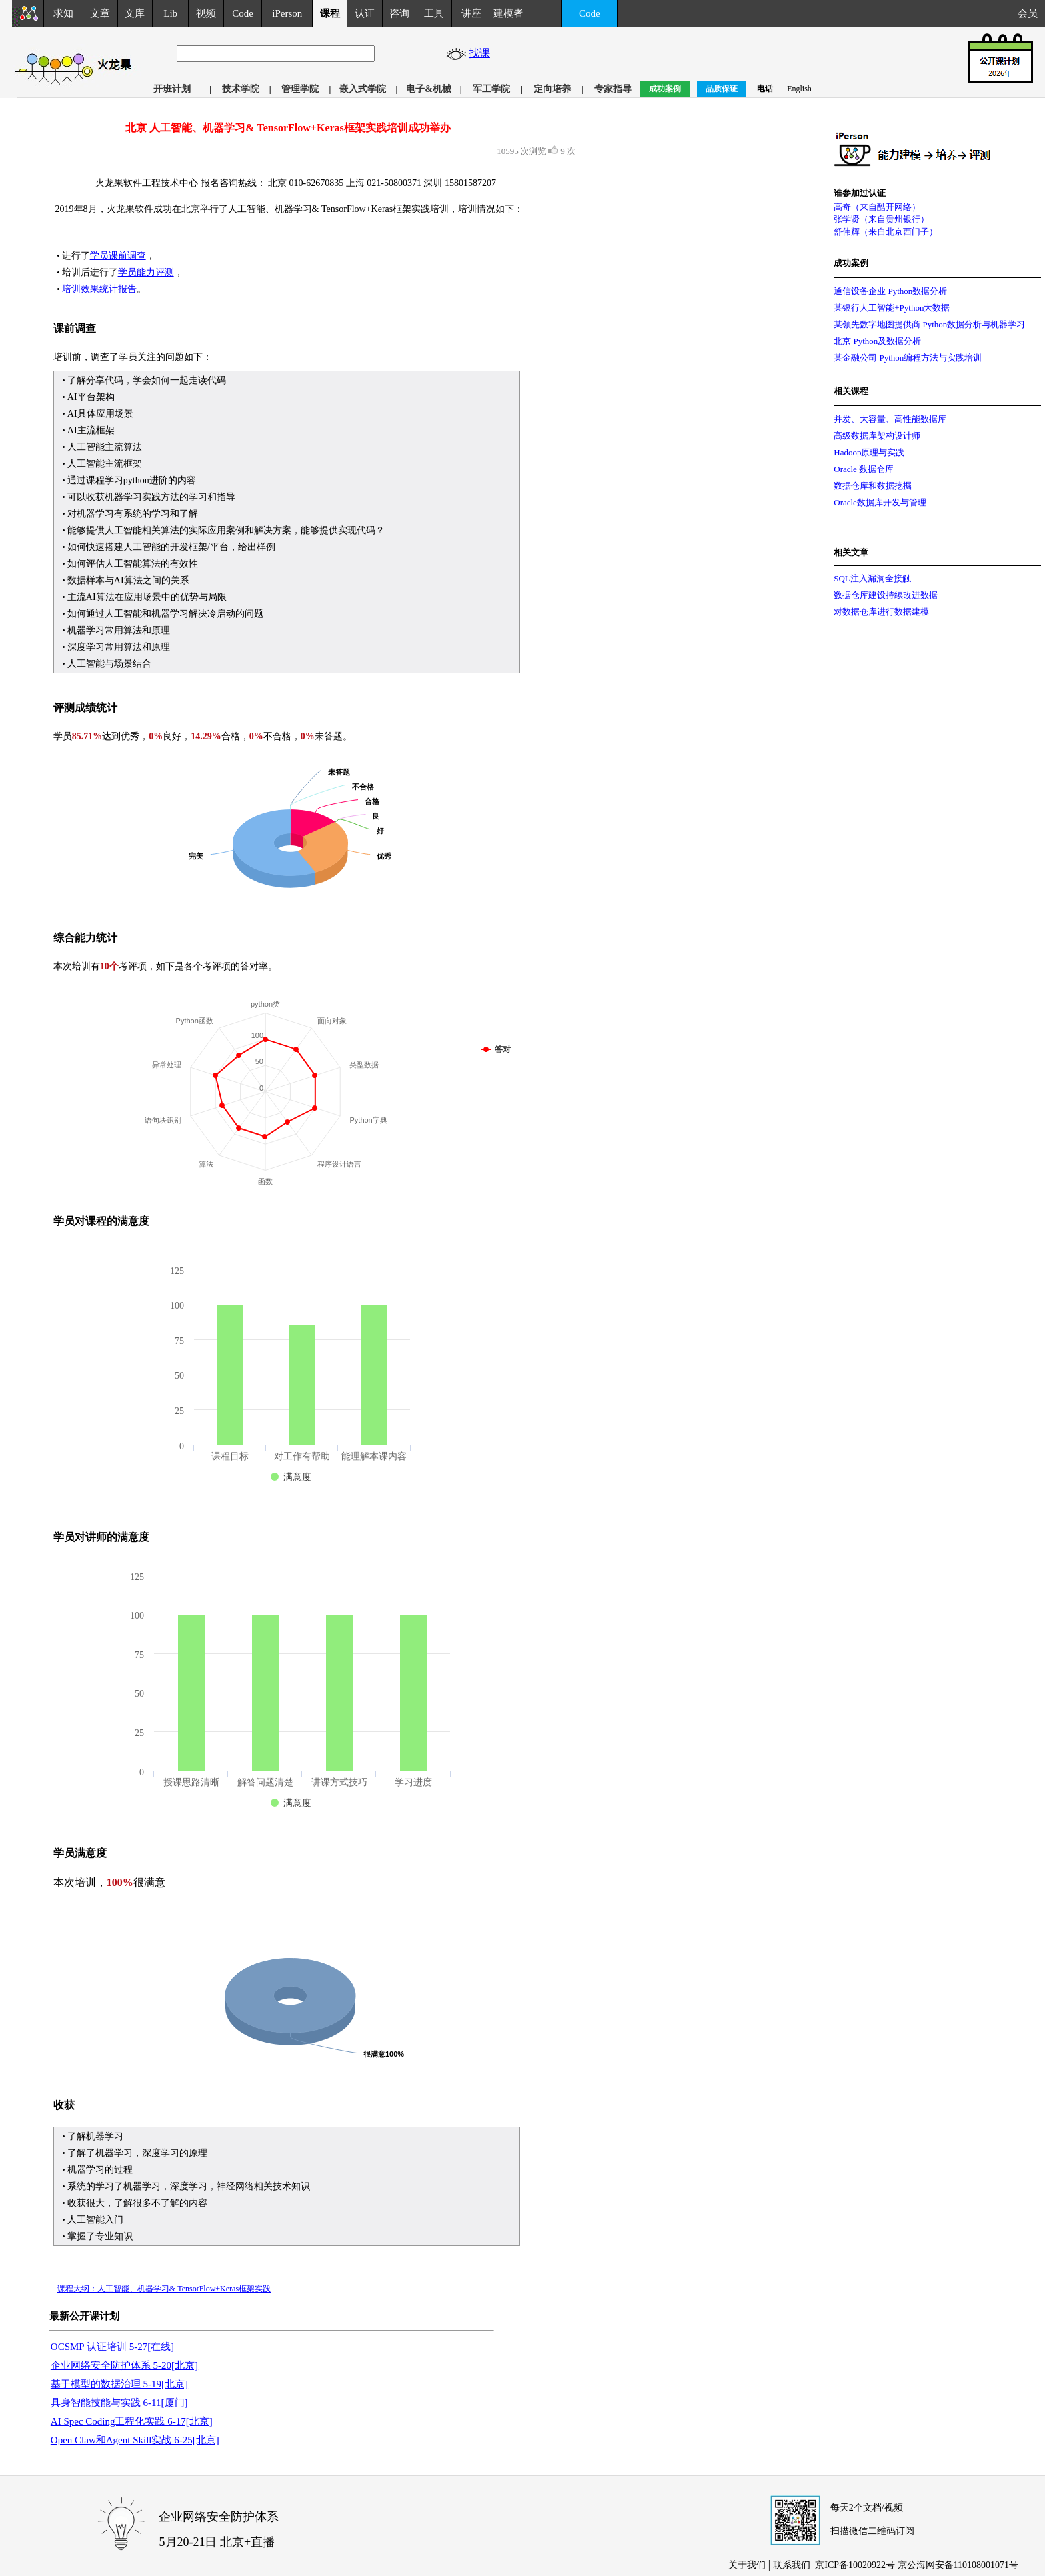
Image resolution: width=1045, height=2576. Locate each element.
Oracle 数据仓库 (864, 469)
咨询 (399, 13)
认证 (365, 13)
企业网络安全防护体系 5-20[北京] (124, 2365)
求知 (63, 13)
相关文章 (851, 552)
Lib (170, 13)
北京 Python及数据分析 (877, 341)
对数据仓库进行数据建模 (881, 612)
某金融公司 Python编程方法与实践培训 (908, 358)
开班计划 (172, 89)
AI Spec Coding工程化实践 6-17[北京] (132, 2421)
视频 (206, 13)
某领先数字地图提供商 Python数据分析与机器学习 (929, 324)
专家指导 (613, 89)
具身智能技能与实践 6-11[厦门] (119, 2402)
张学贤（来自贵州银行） (881, 219)
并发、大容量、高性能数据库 (890, 419)
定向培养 (552, 89)
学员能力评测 (146, 272)
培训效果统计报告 (99, 289)
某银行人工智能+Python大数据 (892, 308)
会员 (1031, 13)
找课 (481, 53)
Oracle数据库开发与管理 (880, 502)
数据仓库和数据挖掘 (873, 486)
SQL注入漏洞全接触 (872, 578)
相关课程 (851, 391)
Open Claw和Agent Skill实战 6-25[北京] (135, 2440)
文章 (100, 13)
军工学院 (491, 89)
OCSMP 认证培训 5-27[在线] (112, 2346)
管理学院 (300, 89)
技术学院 (240, 89)
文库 (135, 13)
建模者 (508, 13)
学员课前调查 (118, 256)
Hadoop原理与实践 (869, 452)
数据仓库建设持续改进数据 (886, 595)
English (799, 88)
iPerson (287, 13)
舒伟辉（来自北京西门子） (886, 232)
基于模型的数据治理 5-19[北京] (119, 2384)
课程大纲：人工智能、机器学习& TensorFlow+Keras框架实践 (164, 2288)
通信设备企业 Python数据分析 (890, 291)
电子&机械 (428, 89)
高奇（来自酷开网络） (877, 207)
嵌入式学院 (362, 89)
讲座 (471, 13)
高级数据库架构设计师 (877, 436)
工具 (434, 13)
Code (242, 13)
